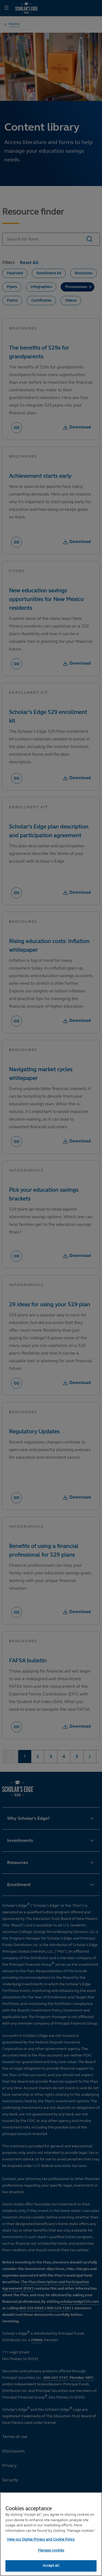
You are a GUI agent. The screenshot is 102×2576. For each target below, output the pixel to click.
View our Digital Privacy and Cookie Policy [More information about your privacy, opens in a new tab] (41, 2539)
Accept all (51, 2565)
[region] (51, 2534)
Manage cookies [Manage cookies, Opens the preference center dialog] (51, 2550)
